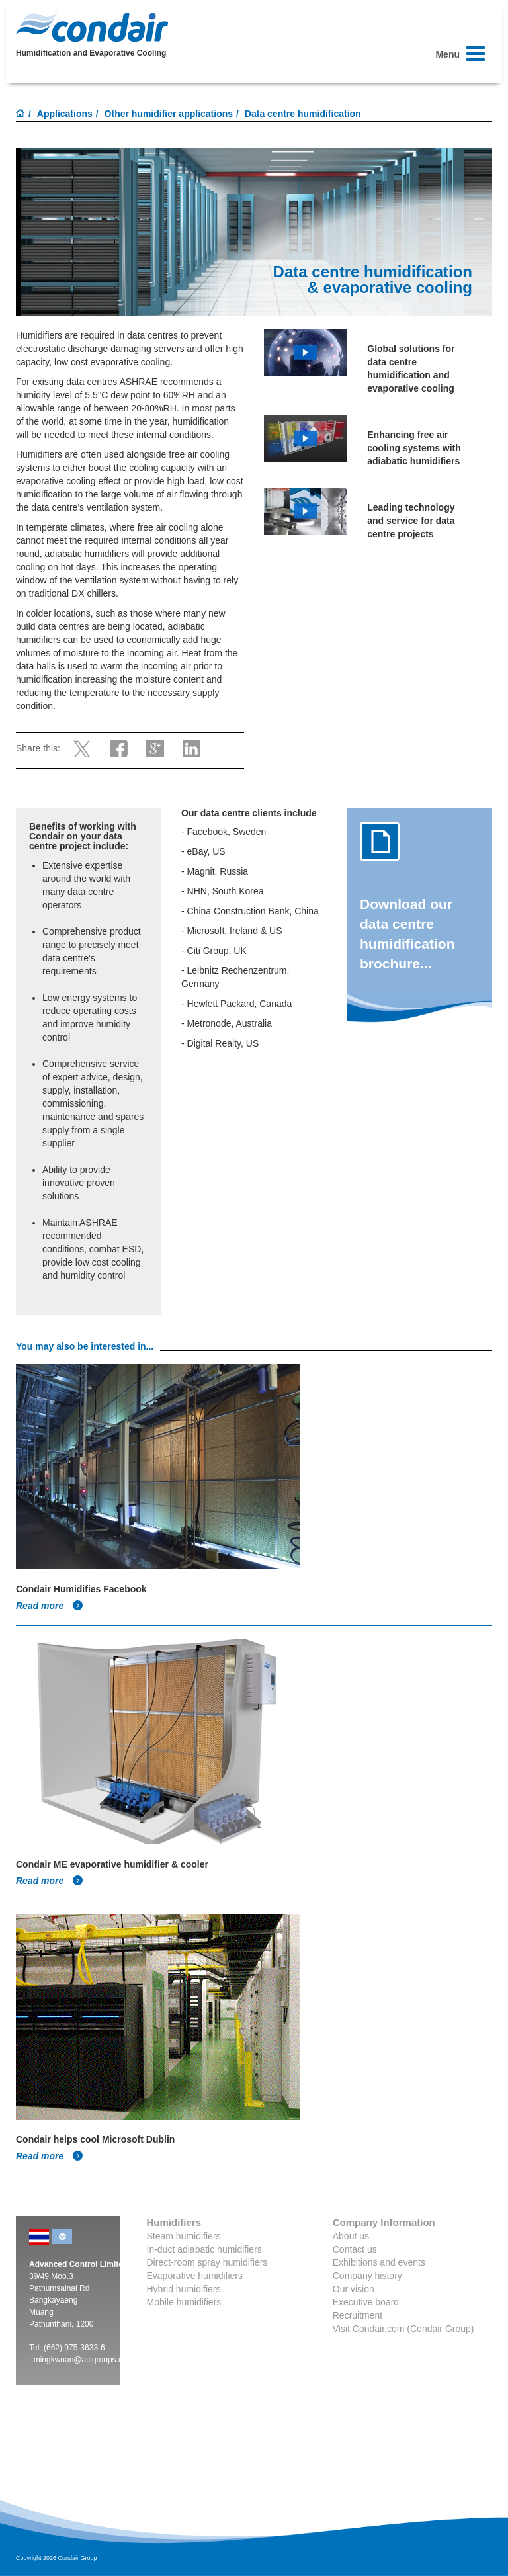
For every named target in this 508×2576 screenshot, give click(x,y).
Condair (92, 27)
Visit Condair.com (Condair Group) (403, 2328)
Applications (65, 113)
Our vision (353, 2289)
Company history (367, 2275)
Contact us (355, 2249)
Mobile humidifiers (184, 2302)
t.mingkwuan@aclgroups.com (81, 2359)
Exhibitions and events (379, 2262)
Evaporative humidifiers (195, 2275)
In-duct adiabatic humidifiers (204, 2249)
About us (351, 2236)
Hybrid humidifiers (184, 2289)
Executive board (366, 2302)
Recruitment (357, 2315)
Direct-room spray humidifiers (207, 2262)
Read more (49, 1605)
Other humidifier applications (169, 113)
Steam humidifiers (184, 2236)
